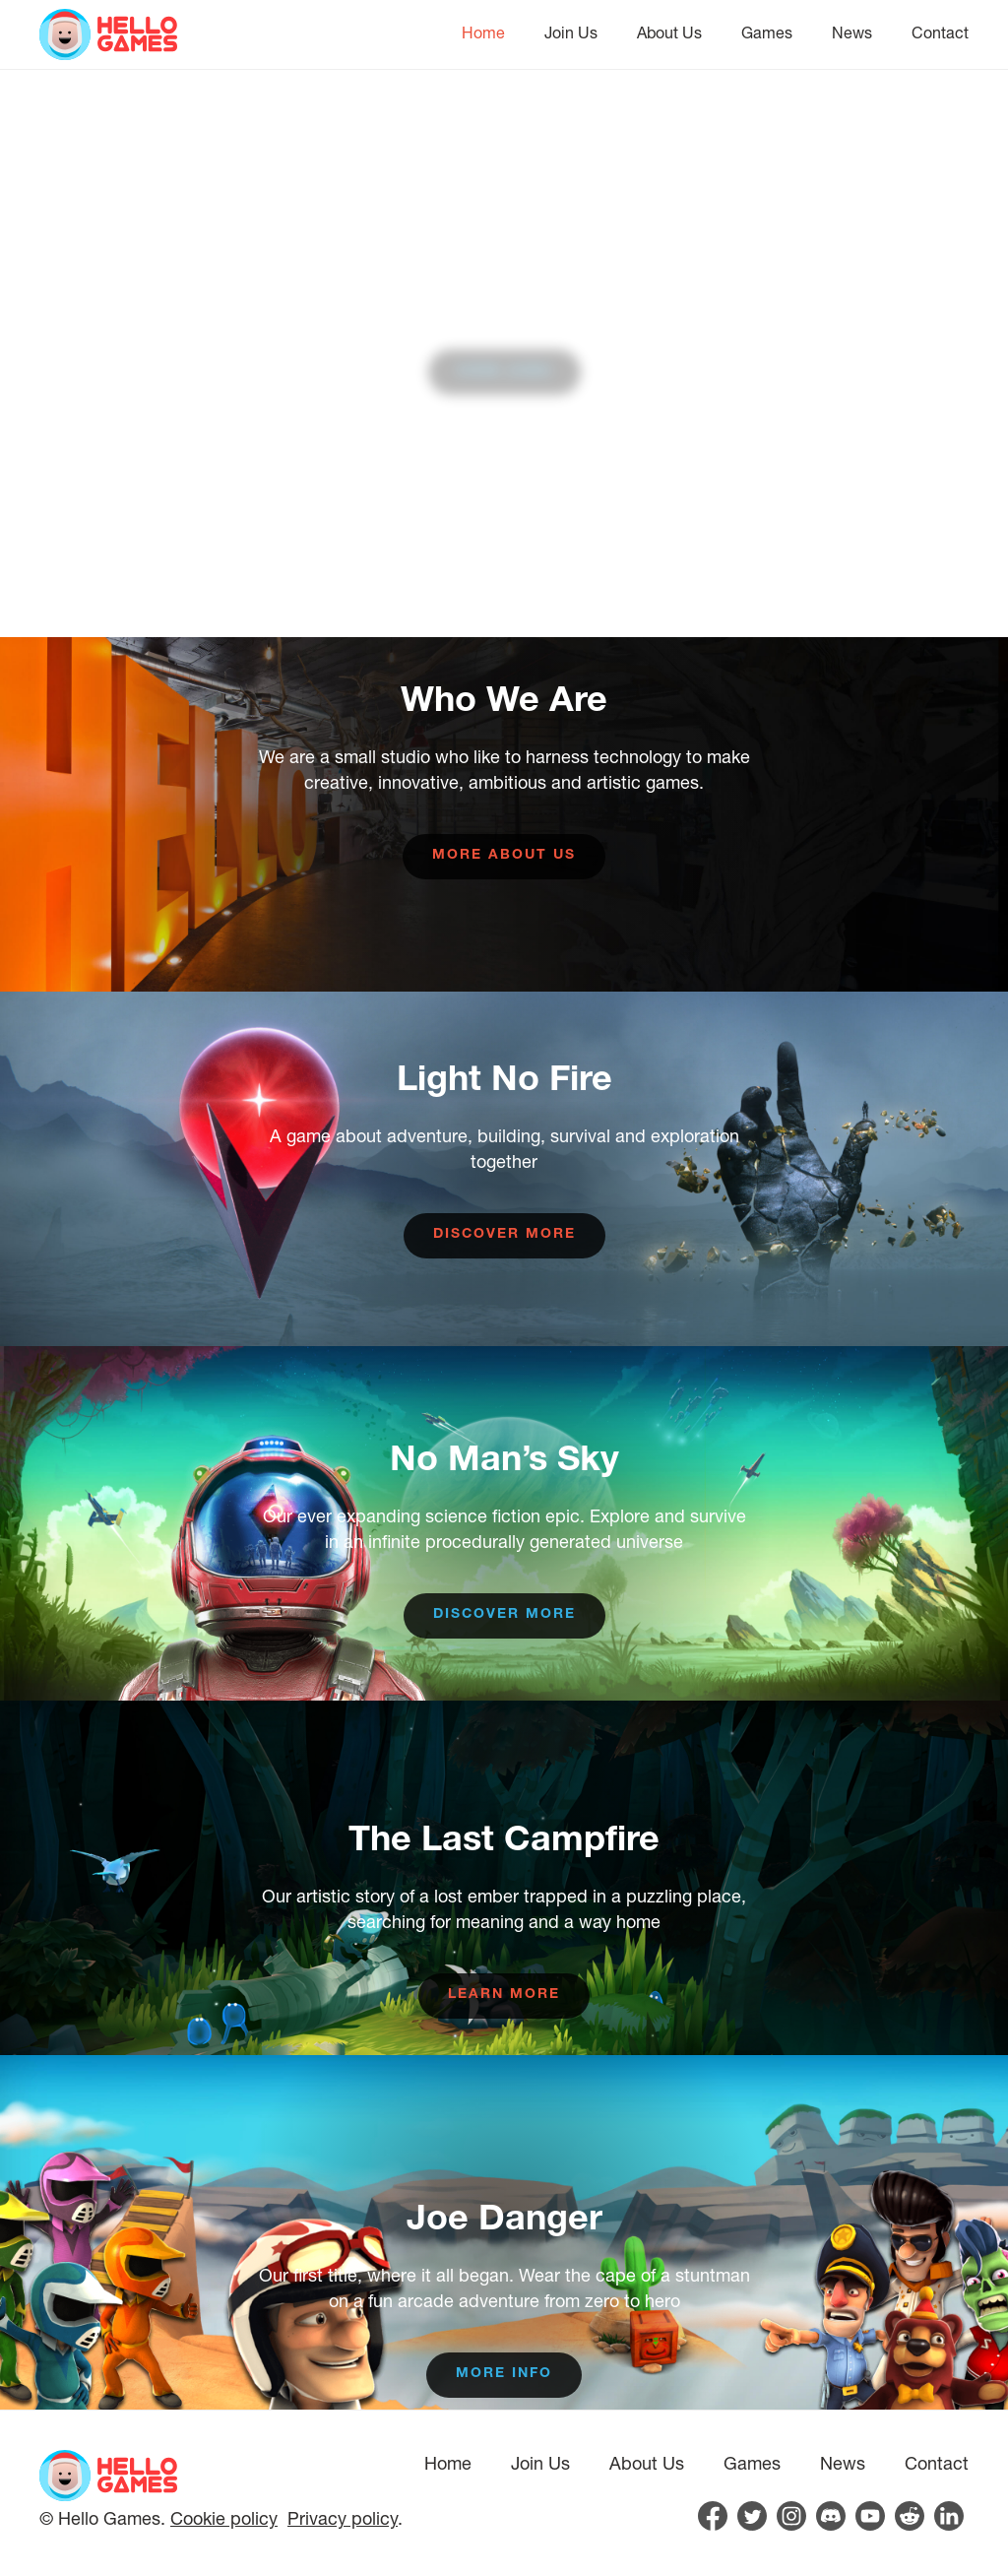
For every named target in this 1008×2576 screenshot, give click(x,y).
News (852, 32)
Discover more (504, 1235)
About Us (669, 32)
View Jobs (504, 372)
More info (504, 2374)
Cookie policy (224, 2518)
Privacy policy (342, 2518)
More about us (504, 856)
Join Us (571, 32)
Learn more (504, 1995)
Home (483, 32)
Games (766, 32)
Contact (940, 32)
